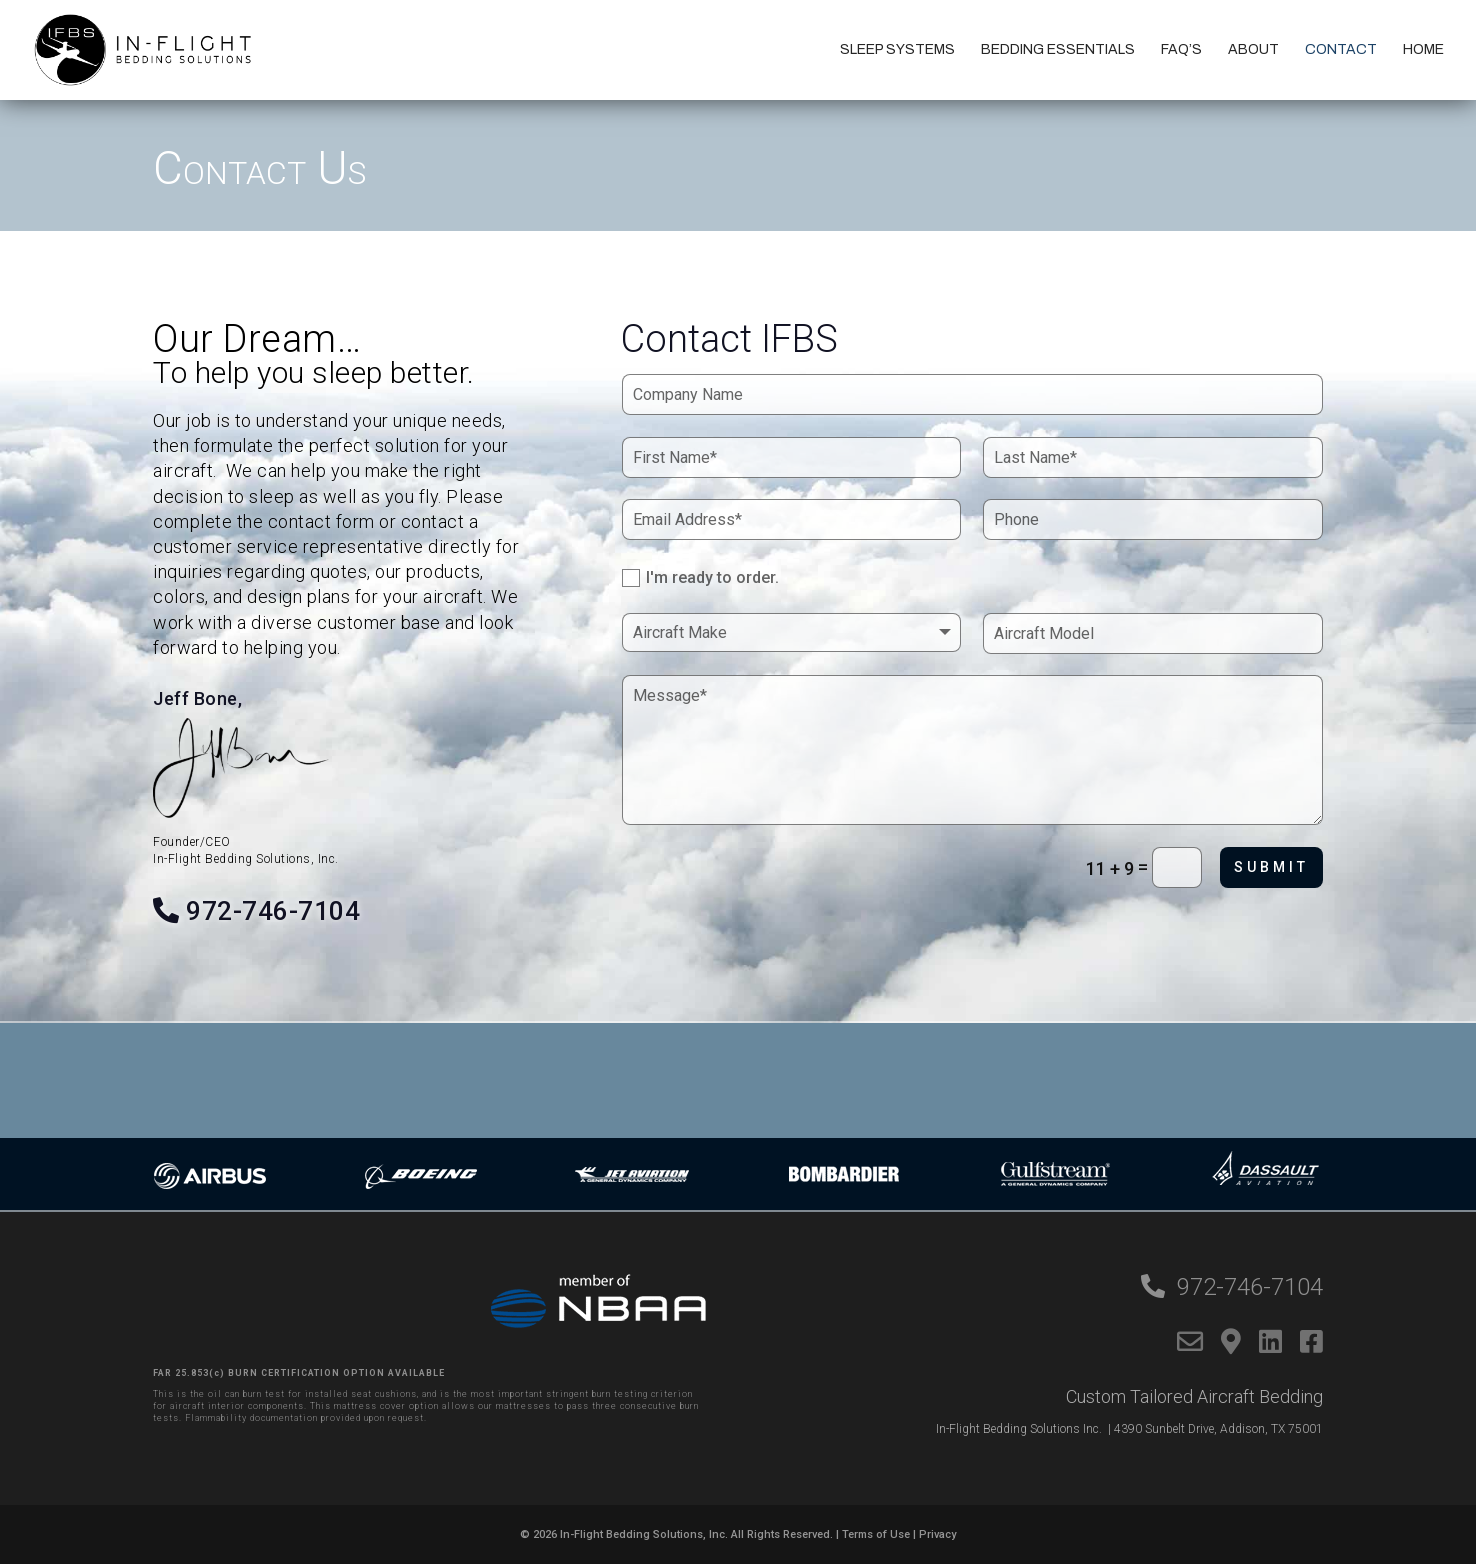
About (1253, 50)
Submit (1271, 867)
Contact (1341, 50)
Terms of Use (876, 1534)
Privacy (937, 1534)
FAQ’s (1181, 50)
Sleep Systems (897, 50)
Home (1423, 50)
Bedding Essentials (1058, 50)
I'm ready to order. (700, 578)
